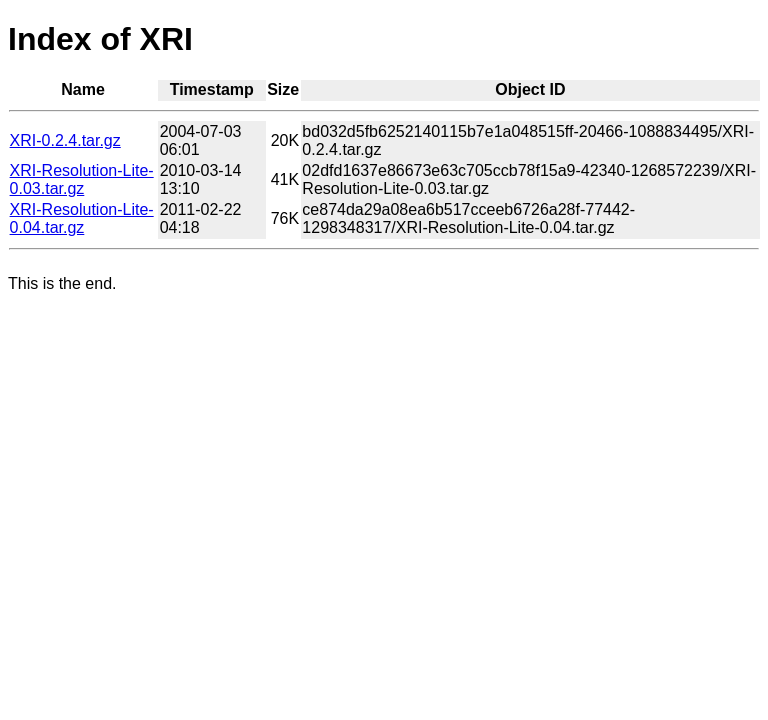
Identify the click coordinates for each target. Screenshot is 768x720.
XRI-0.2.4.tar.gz (65, 140)
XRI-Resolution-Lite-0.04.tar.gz (82, 218)
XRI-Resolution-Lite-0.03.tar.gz (82, 179)
